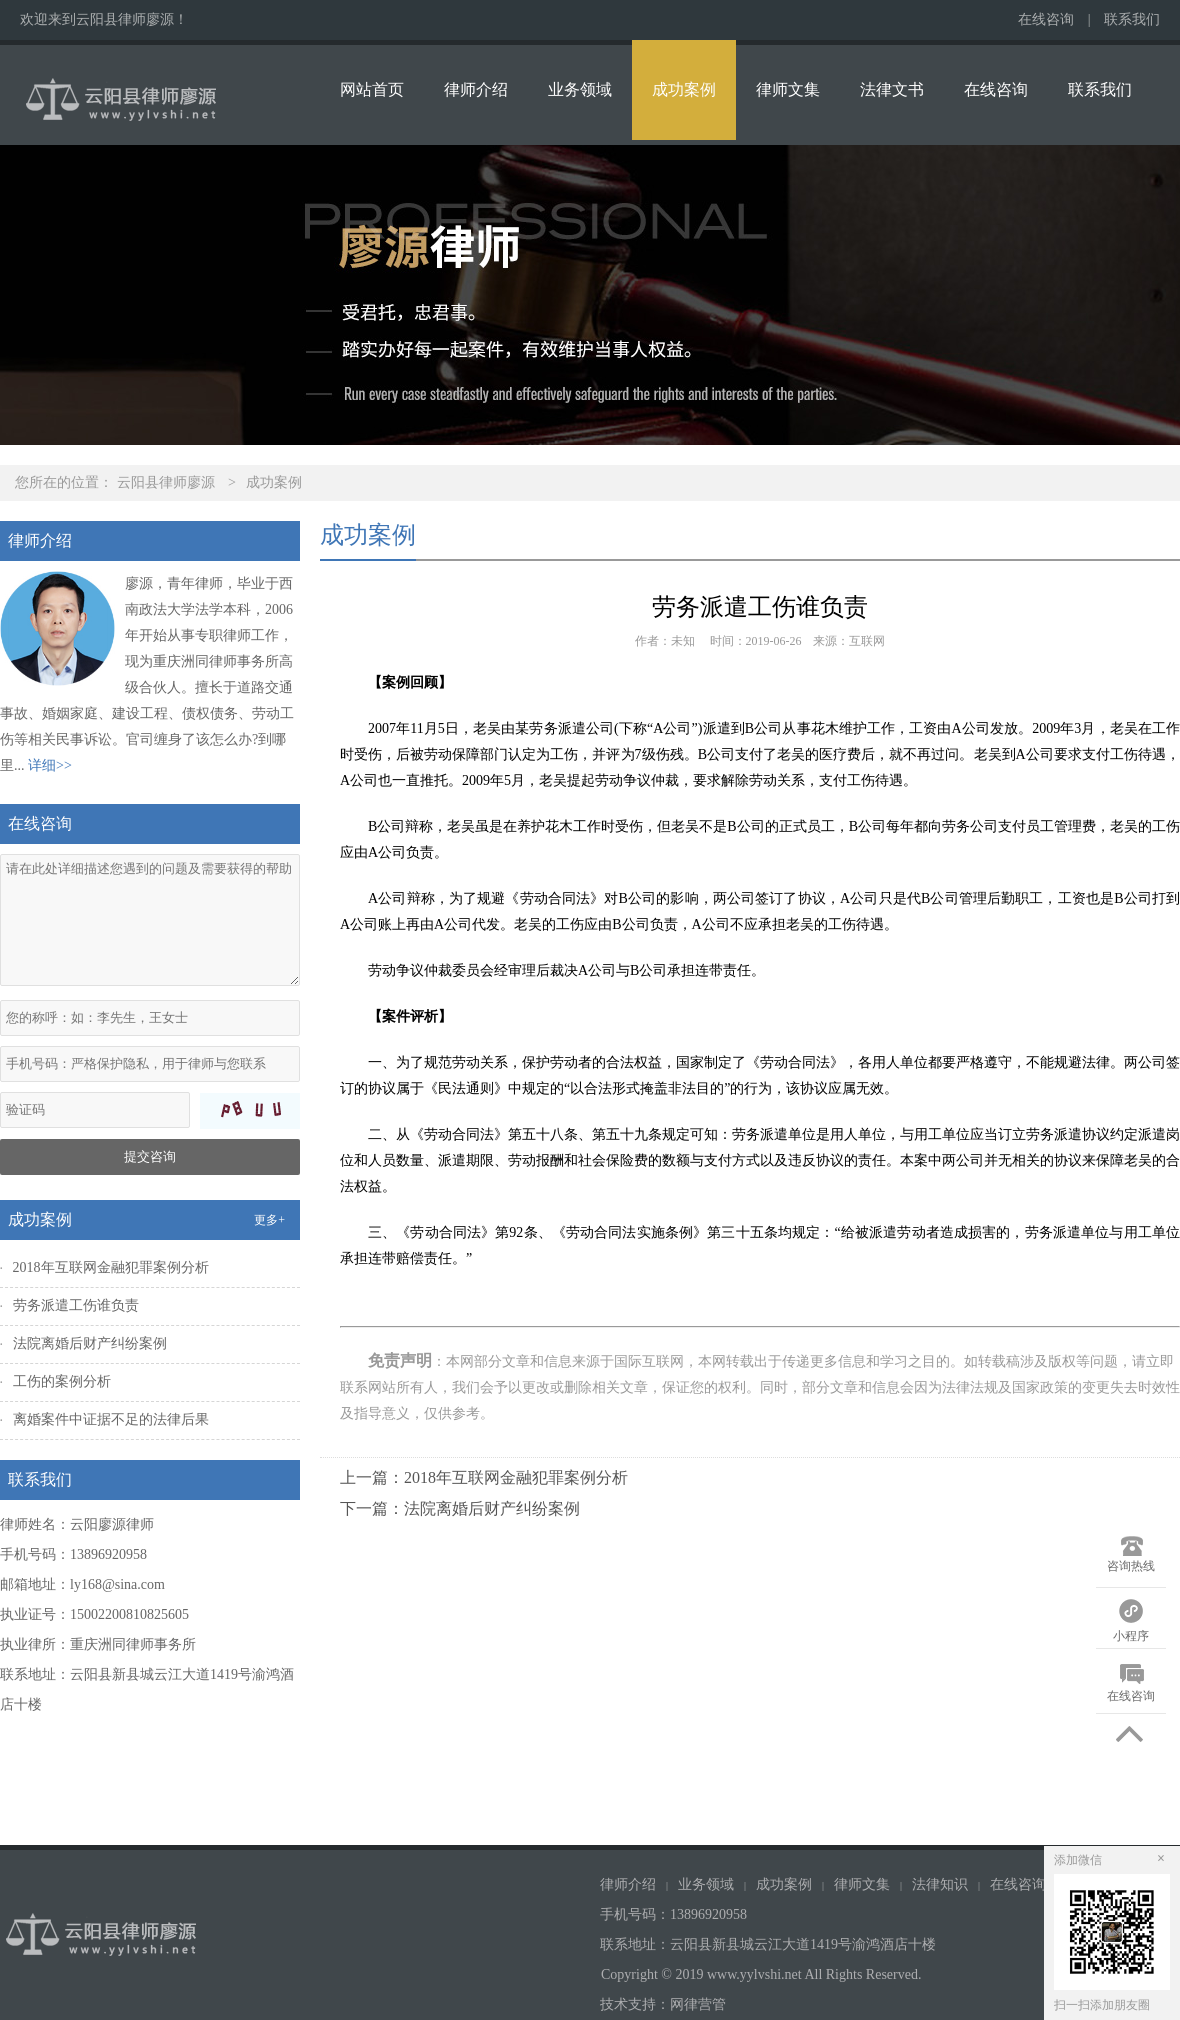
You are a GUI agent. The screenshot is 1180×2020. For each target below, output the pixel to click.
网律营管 (698, 2004)
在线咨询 (1046, 19)
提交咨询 (150, 1156)
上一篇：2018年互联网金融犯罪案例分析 (484, 1477)
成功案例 (684, 89)
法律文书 (892, 89)
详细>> (50, 765)
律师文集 (788, 89)
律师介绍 (476, 89)
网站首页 (372, 89)
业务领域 (580, 89)
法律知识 (940, 1884)
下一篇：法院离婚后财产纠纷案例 (460, 1508)
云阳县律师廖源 (166, 482)
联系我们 (1132, 19)
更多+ (269, 1220)
